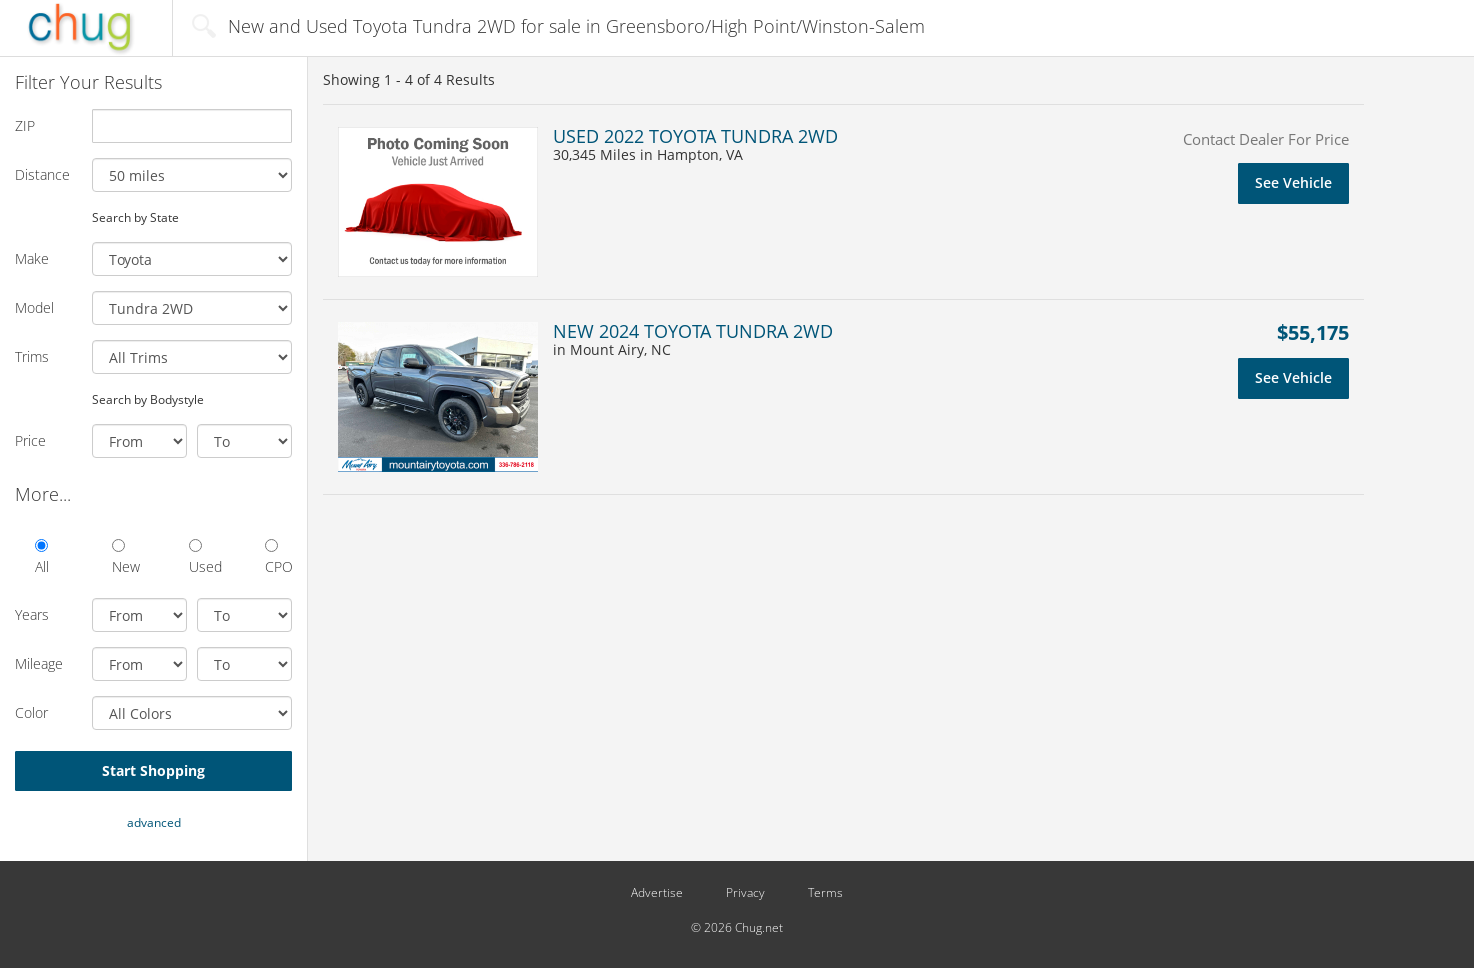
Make (32, 258)
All (42, 557)
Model (34, 307)
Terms (825, 893)
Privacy (745, 893)
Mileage (39, 663)
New (125, 557)
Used (202, 557)
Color (31, 712)
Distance (42, 174)
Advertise (657, 893)
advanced (154, 822)
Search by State (135, 217)
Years (32, 614)
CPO (278, 557)
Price (30, 440)
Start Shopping (153, 770)
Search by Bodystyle (148, 399)
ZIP (25, 125)
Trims (32, 356)
